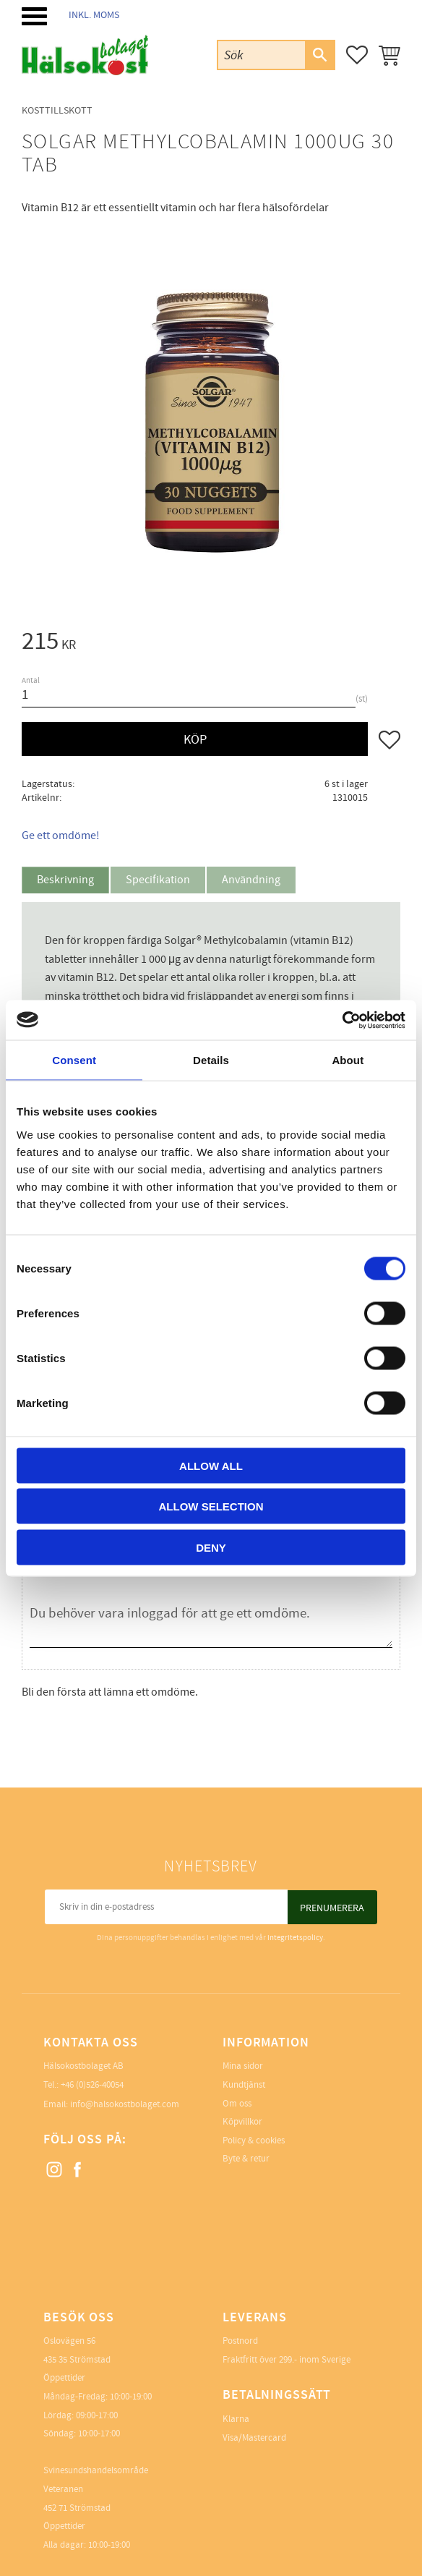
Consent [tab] (74, 1060)
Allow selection (211, 1506)
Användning (251, 879)
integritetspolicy (295, 1937)
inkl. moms (94, 15)
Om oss (237, 2103)
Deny (211, 1547)
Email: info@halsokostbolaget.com (111, 2104)
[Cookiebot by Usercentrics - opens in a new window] (342, 1020)
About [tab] (347, 1060)
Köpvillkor (242, 2121)
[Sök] (319, 55)
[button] (34, 16)
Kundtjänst (244, 2085)
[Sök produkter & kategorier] (261, 54)
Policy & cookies (254, 2140)
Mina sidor (243, 2066)
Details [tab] (211, 1060)
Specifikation (158, 879)
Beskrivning (65, 879)
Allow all (211, 1465)
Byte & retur (246, 2158)
